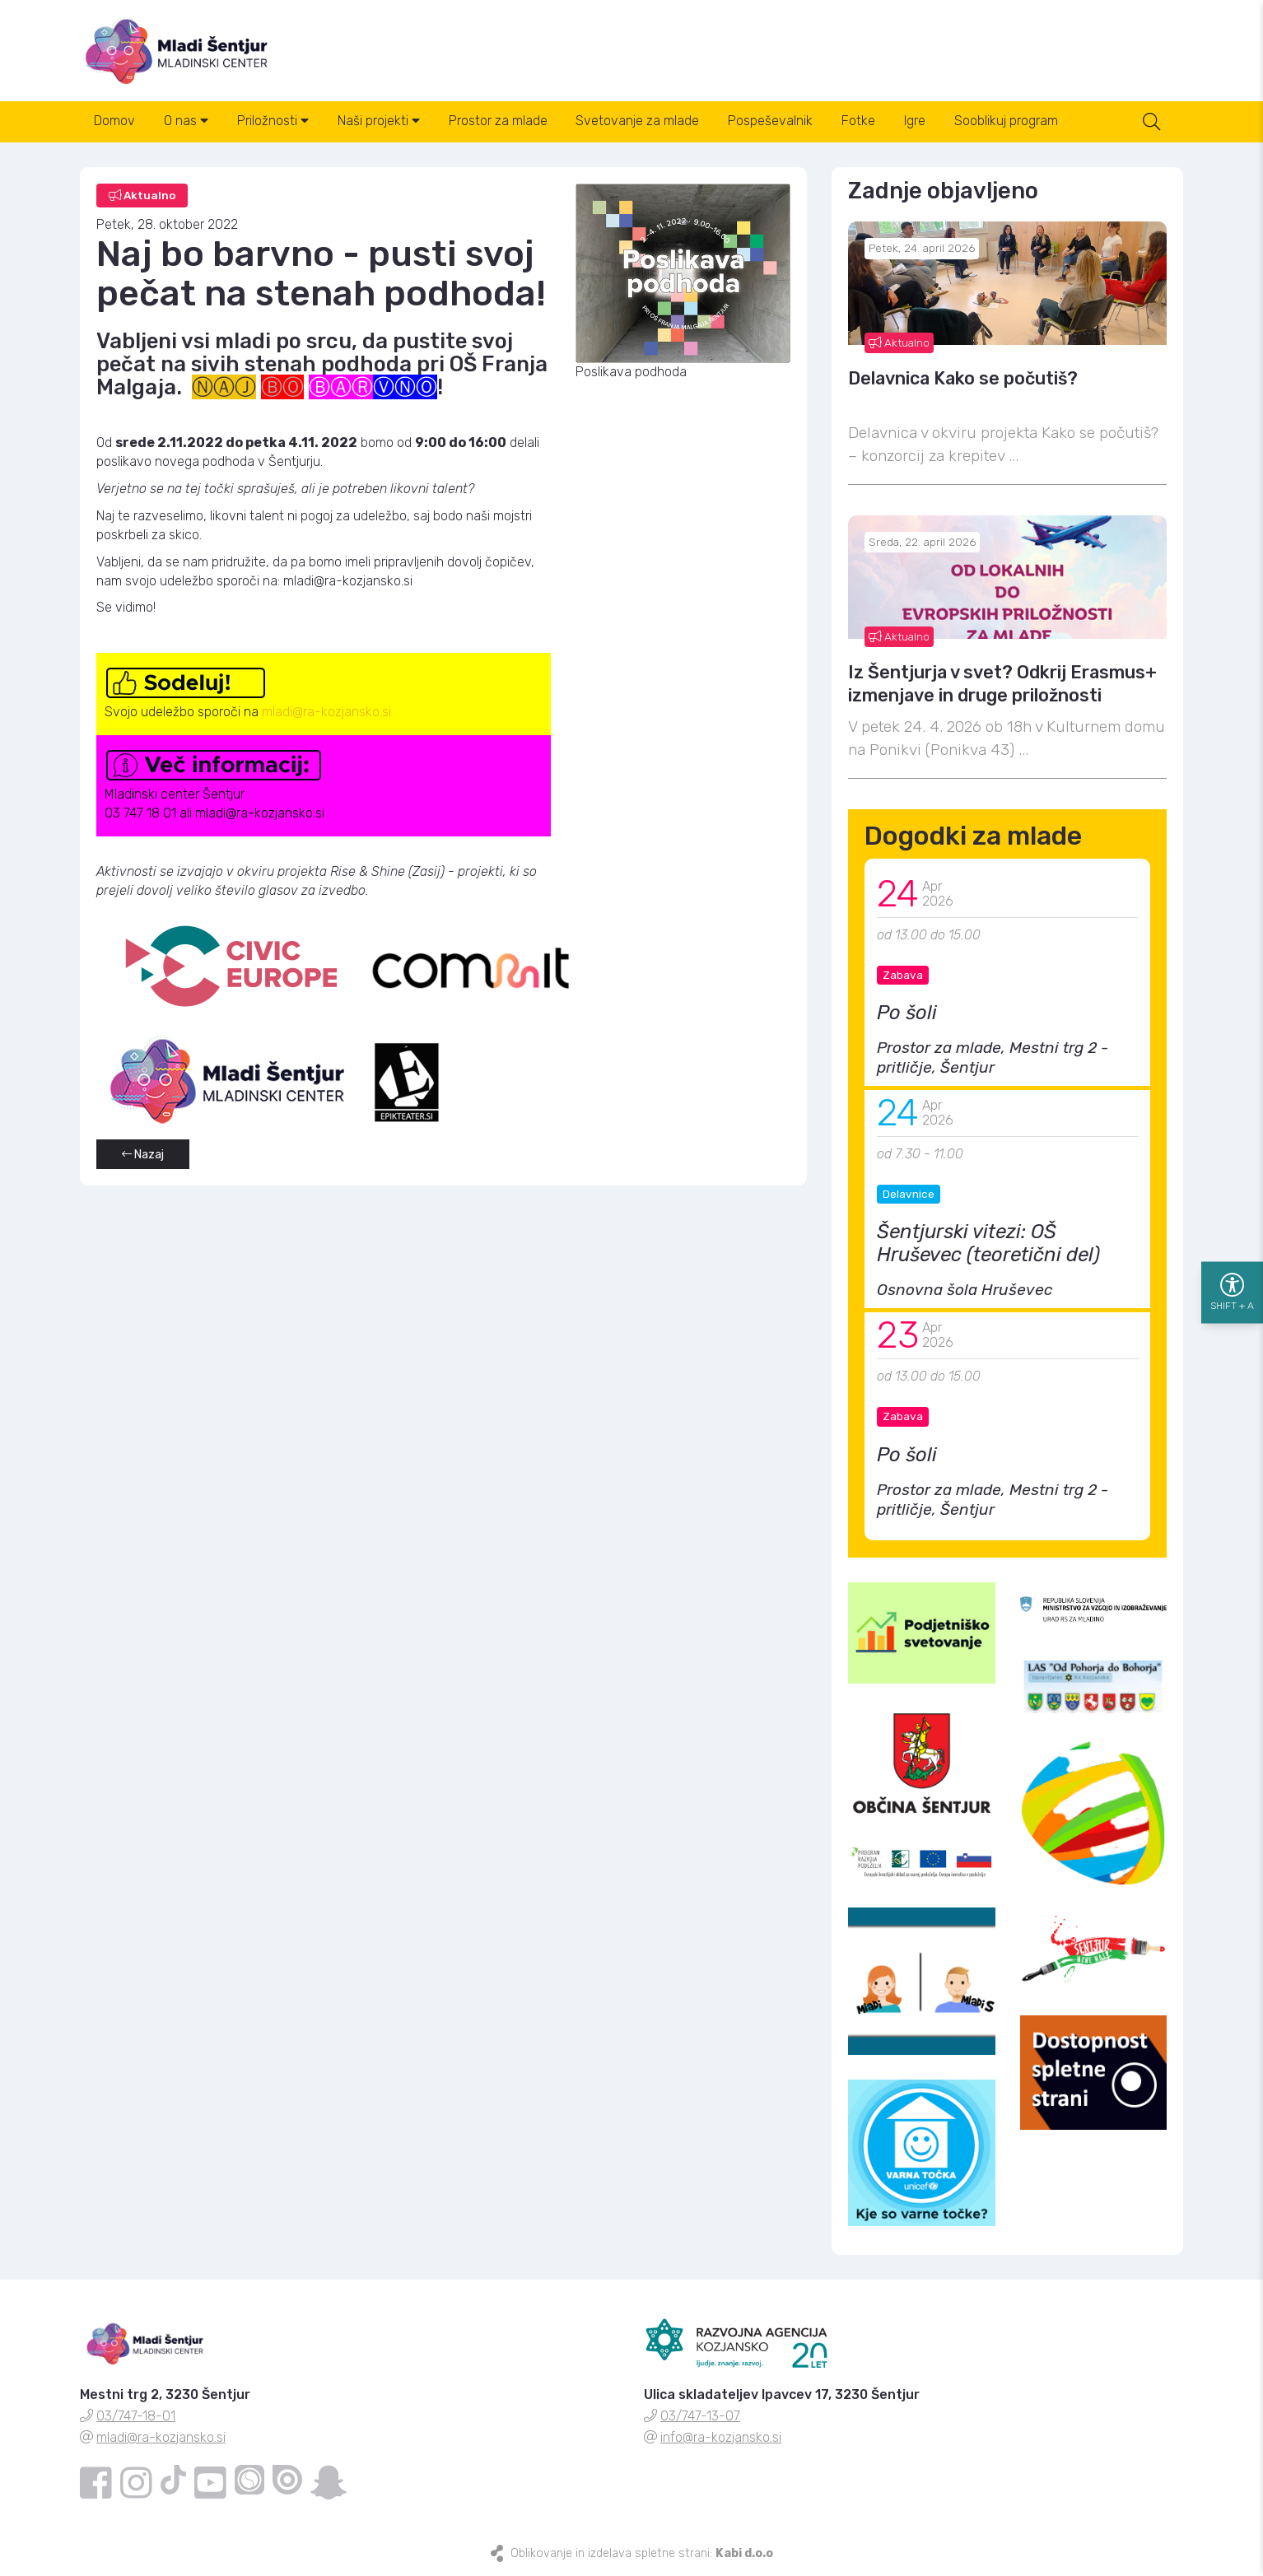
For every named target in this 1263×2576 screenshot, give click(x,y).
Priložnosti (275, 122)
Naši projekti (382, 122)
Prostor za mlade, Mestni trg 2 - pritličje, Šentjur (992, 1059)
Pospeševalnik (776, 122)
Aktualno (899, 343)
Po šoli (907, 1014)
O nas (187, 122)
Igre (923, 122)
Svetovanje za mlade (643, 122)
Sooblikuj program (1015, 122)
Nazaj (143, 1156)
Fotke (866, 122)
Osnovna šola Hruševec (965, 1291)
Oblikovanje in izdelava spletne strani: (641, 2554)
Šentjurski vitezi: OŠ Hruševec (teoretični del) (988, 1245)
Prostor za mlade (502, 122)
